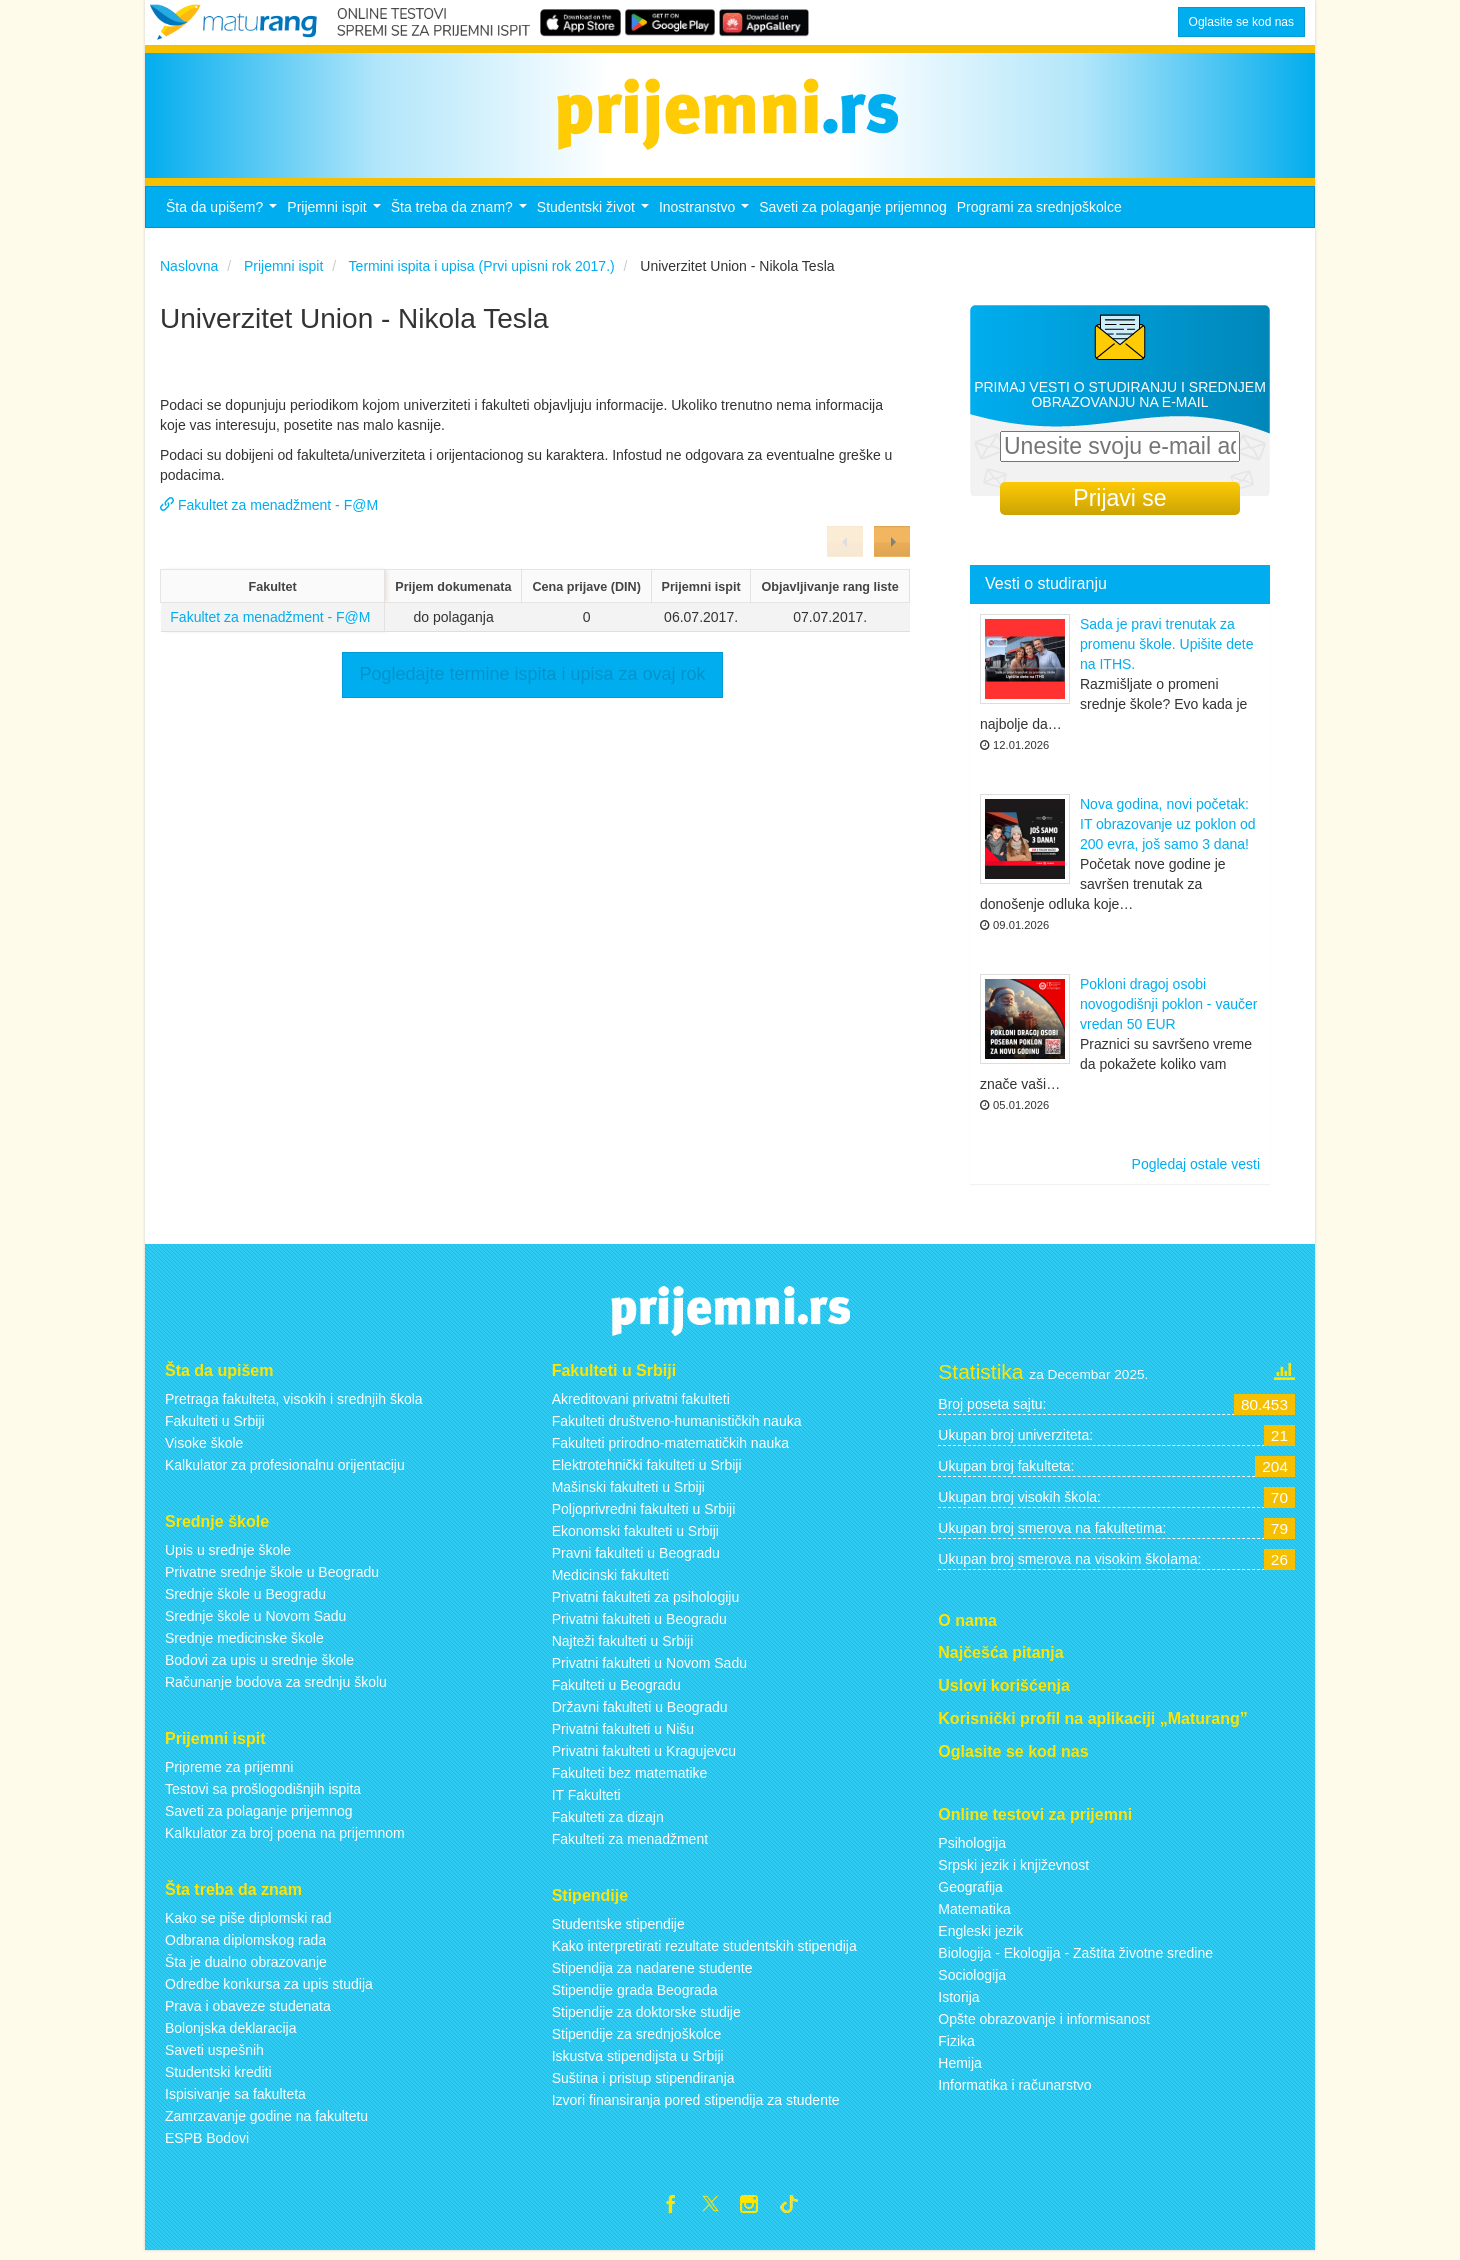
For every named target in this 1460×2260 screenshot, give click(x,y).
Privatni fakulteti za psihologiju (646, 1603)
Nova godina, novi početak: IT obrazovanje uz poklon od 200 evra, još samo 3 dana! (1168, 830)
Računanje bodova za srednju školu (276, 1688)
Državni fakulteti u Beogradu (640, 1713)
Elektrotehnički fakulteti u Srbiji (647, 1471)
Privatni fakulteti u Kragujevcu (644, 1757)
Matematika (974, 1914)
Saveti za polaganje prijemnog (853, 213)
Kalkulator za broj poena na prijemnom (285, 1839)
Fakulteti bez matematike (630, 1779)
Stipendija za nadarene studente (652, 1974)
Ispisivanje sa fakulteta (235, 2099)
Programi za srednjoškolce (1039, 213)
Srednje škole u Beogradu (245, 1600)
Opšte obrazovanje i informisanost (1044, 2024)
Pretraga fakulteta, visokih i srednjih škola (294, 1405)
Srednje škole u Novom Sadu (255, 1622)
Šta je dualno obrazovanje (246, 1967)
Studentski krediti (218, 2077)
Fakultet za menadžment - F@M (270, 623)
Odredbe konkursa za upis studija (269, 1989)
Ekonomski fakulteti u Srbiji (635, 1537)
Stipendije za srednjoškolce (637, 2040)
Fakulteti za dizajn (608, 1823)
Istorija (958, 2002)
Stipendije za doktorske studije (646, 2018)
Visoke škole (204, 1449)
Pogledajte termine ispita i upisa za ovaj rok (532, 680)
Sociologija (972, 1980)
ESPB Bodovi (207, 2143)
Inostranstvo (706, 218)
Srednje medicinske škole (244, 1644)
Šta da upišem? (224, 218)
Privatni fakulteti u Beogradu (639, 1625)
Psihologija (972, 1848)
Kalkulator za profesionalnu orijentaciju (285, 1471)
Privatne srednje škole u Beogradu (272, 1578)
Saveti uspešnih (214, 2055)
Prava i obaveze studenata (248, 2011)
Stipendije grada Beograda (635, 1996)
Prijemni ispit (336, 218)
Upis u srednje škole (228, 1556)
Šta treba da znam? (461, 218)
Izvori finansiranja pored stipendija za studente (696, 2106)
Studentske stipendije (618, 1930)
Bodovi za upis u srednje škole (259, 1666)
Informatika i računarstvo (1014, 2090)
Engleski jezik (980, 1936)
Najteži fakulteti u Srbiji (623, 1647)
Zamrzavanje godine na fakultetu (266, 2121)
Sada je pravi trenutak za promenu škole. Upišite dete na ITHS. (1167, 650)
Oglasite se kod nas (1241, 22)
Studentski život (595, 218)
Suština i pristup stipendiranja (643, 2084)
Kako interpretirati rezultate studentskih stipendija (704, 1952)
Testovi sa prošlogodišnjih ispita (263, 1795)
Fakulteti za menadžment (630, 1845)
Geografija (970, 1892)
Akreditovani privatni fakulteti (641, 1405)
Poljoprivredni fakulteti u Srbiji (644, 1515)
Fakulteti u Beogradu (616, 1691)
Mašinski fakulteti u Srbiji (628, 1493)
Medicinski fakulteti (611, 1581)
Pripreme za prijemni (229, 1773)
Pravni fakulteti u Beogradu (636, 1559)
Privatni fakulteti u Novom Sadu (649, 1669)
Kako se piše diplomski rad (248, 1923)
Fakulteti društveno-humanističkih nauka (677, 1427)
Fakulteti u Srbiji (215, 1427)
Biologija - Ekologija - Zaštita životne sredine (1075, 1958)
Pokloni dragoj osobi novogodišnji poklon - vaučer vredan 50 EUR (1168, 1010)
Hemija (960, 2068)
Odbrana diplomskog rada (245, 1945)
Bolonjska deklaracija (231, 2033)
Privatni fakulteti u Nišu (623, 1735)
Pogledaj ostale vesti (1196, 1170)
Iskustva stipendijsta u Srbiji (638, 2062)
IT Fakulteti (586, 1801)
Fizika (956, 2046)
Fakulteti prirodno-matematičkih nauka (670, 1449)
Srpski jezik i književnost (1013, 1870)
